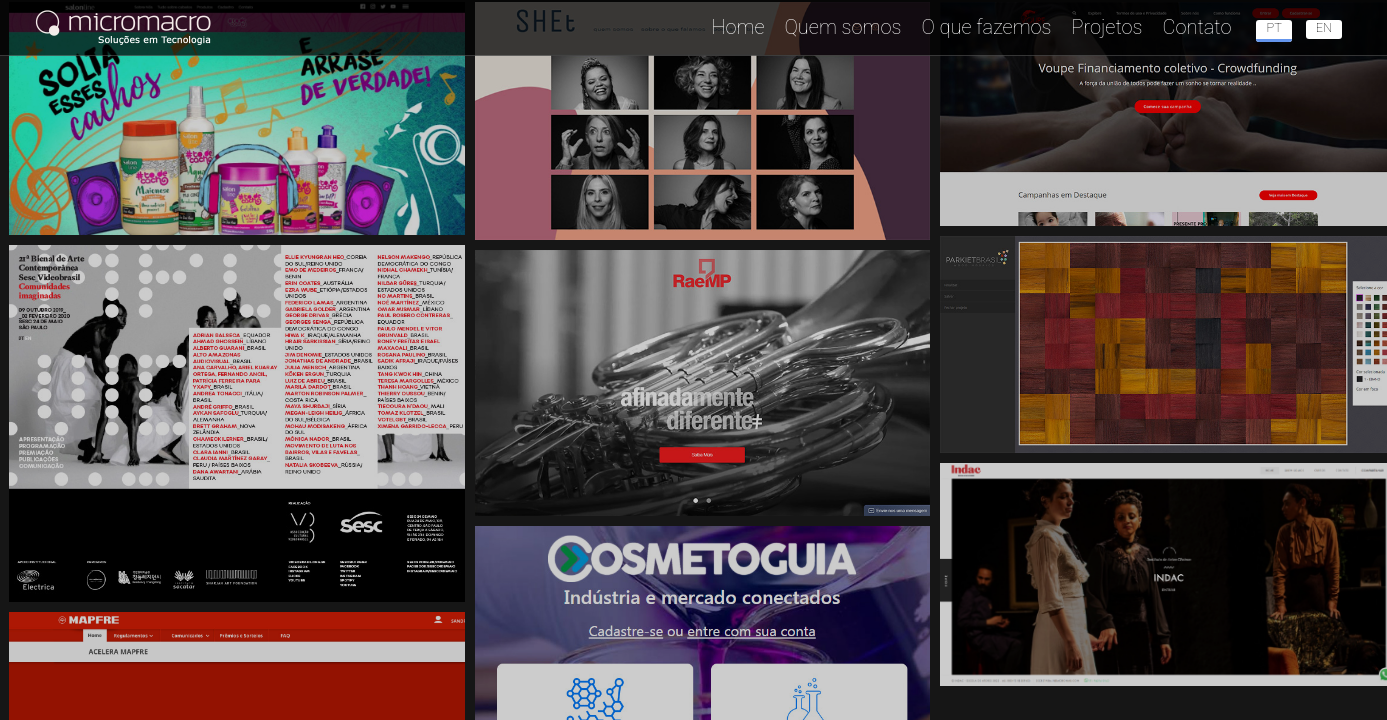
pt (1273, 27)
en (1324, 27)
